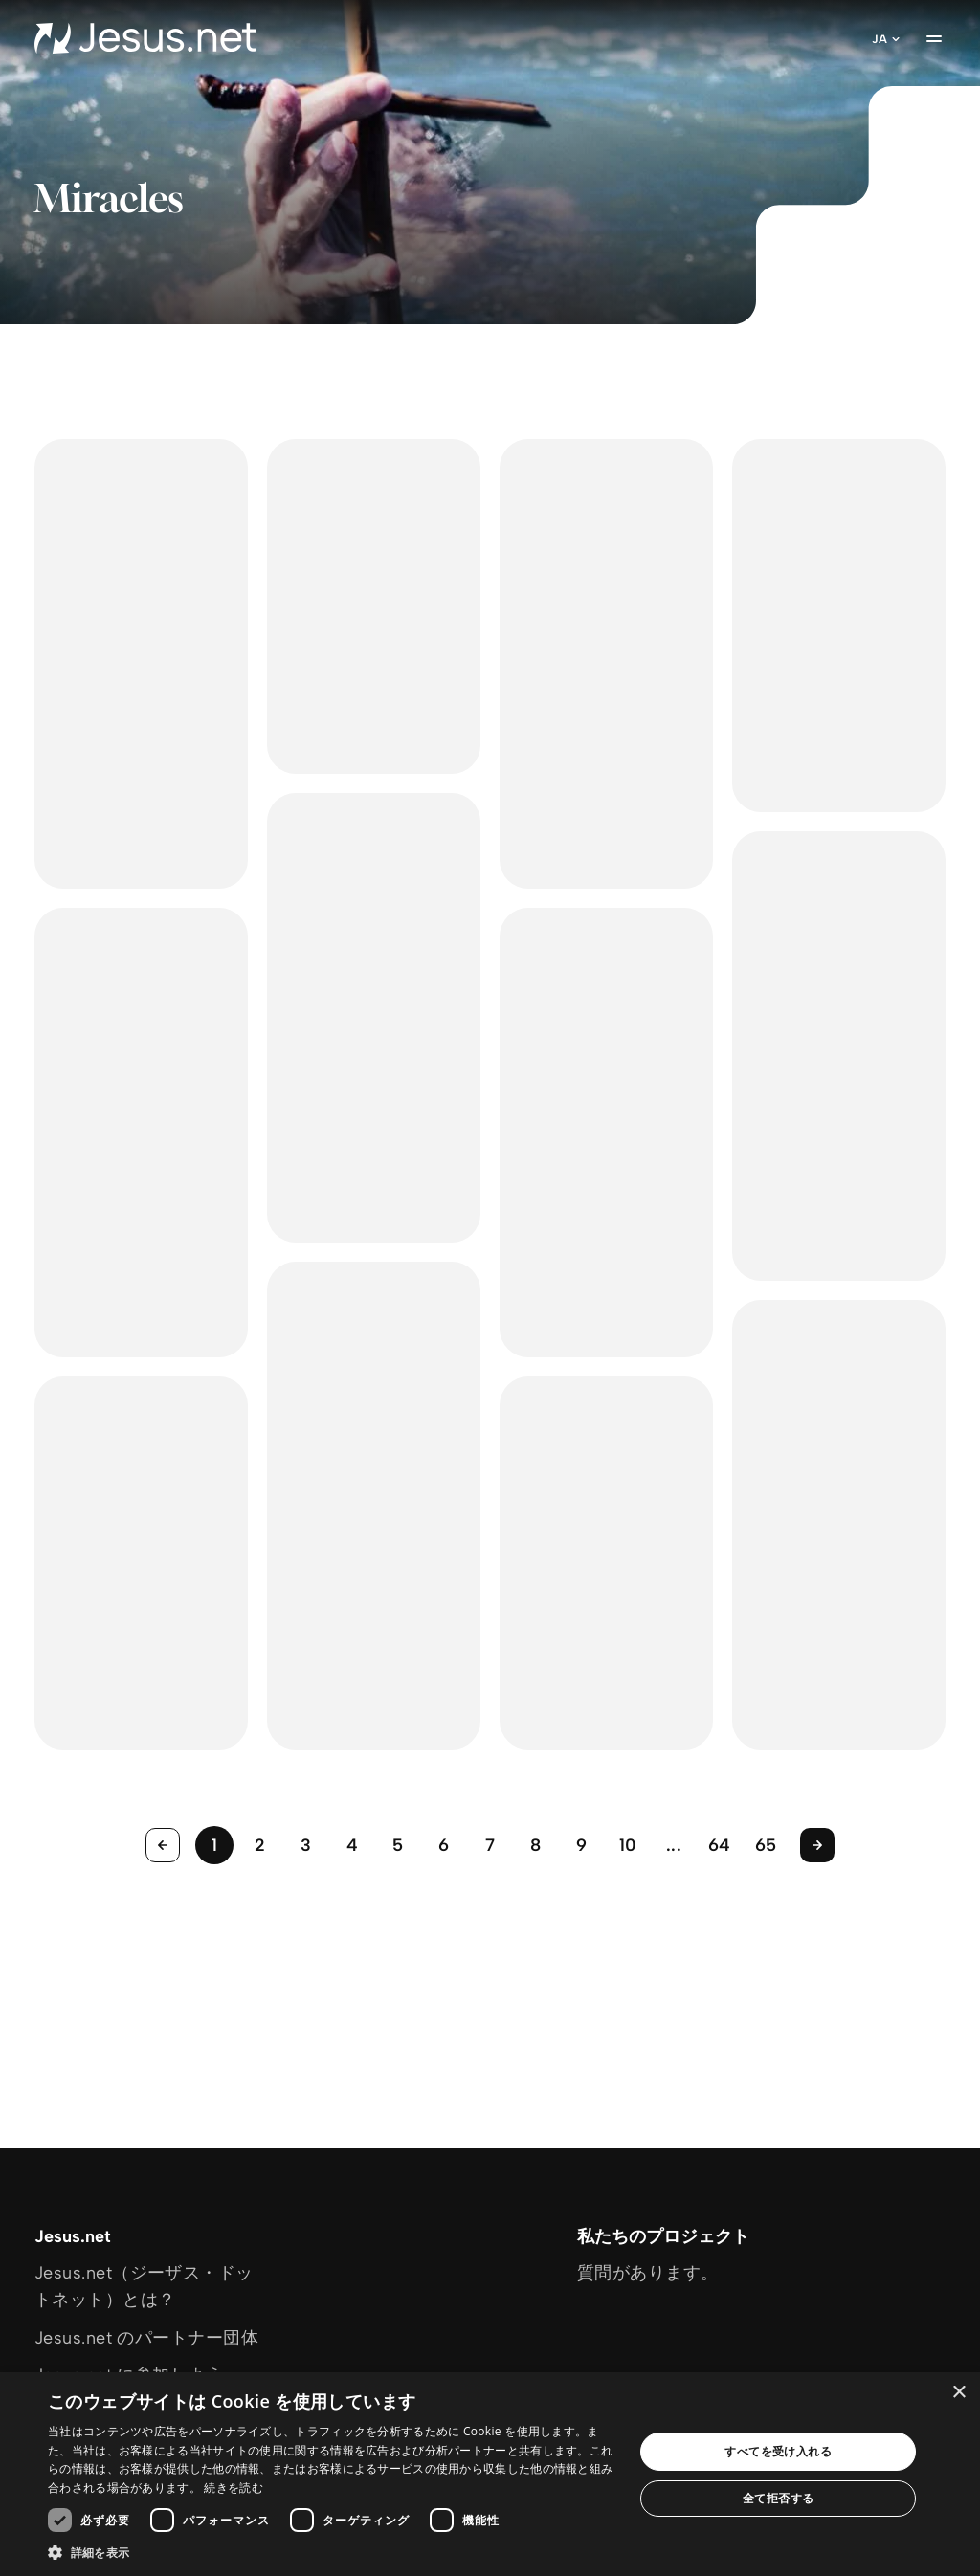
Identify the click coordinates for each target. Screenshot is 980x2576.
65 (766, 1845)
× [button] (958, 2393)
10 (628, 1845)
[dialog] (490, 2474)
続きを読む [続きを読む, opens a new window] (233, 2487)
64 (719, 1845)
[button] (332, 2552)
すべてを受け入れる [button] (778, 2451)
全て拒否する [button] (778, 2498)
